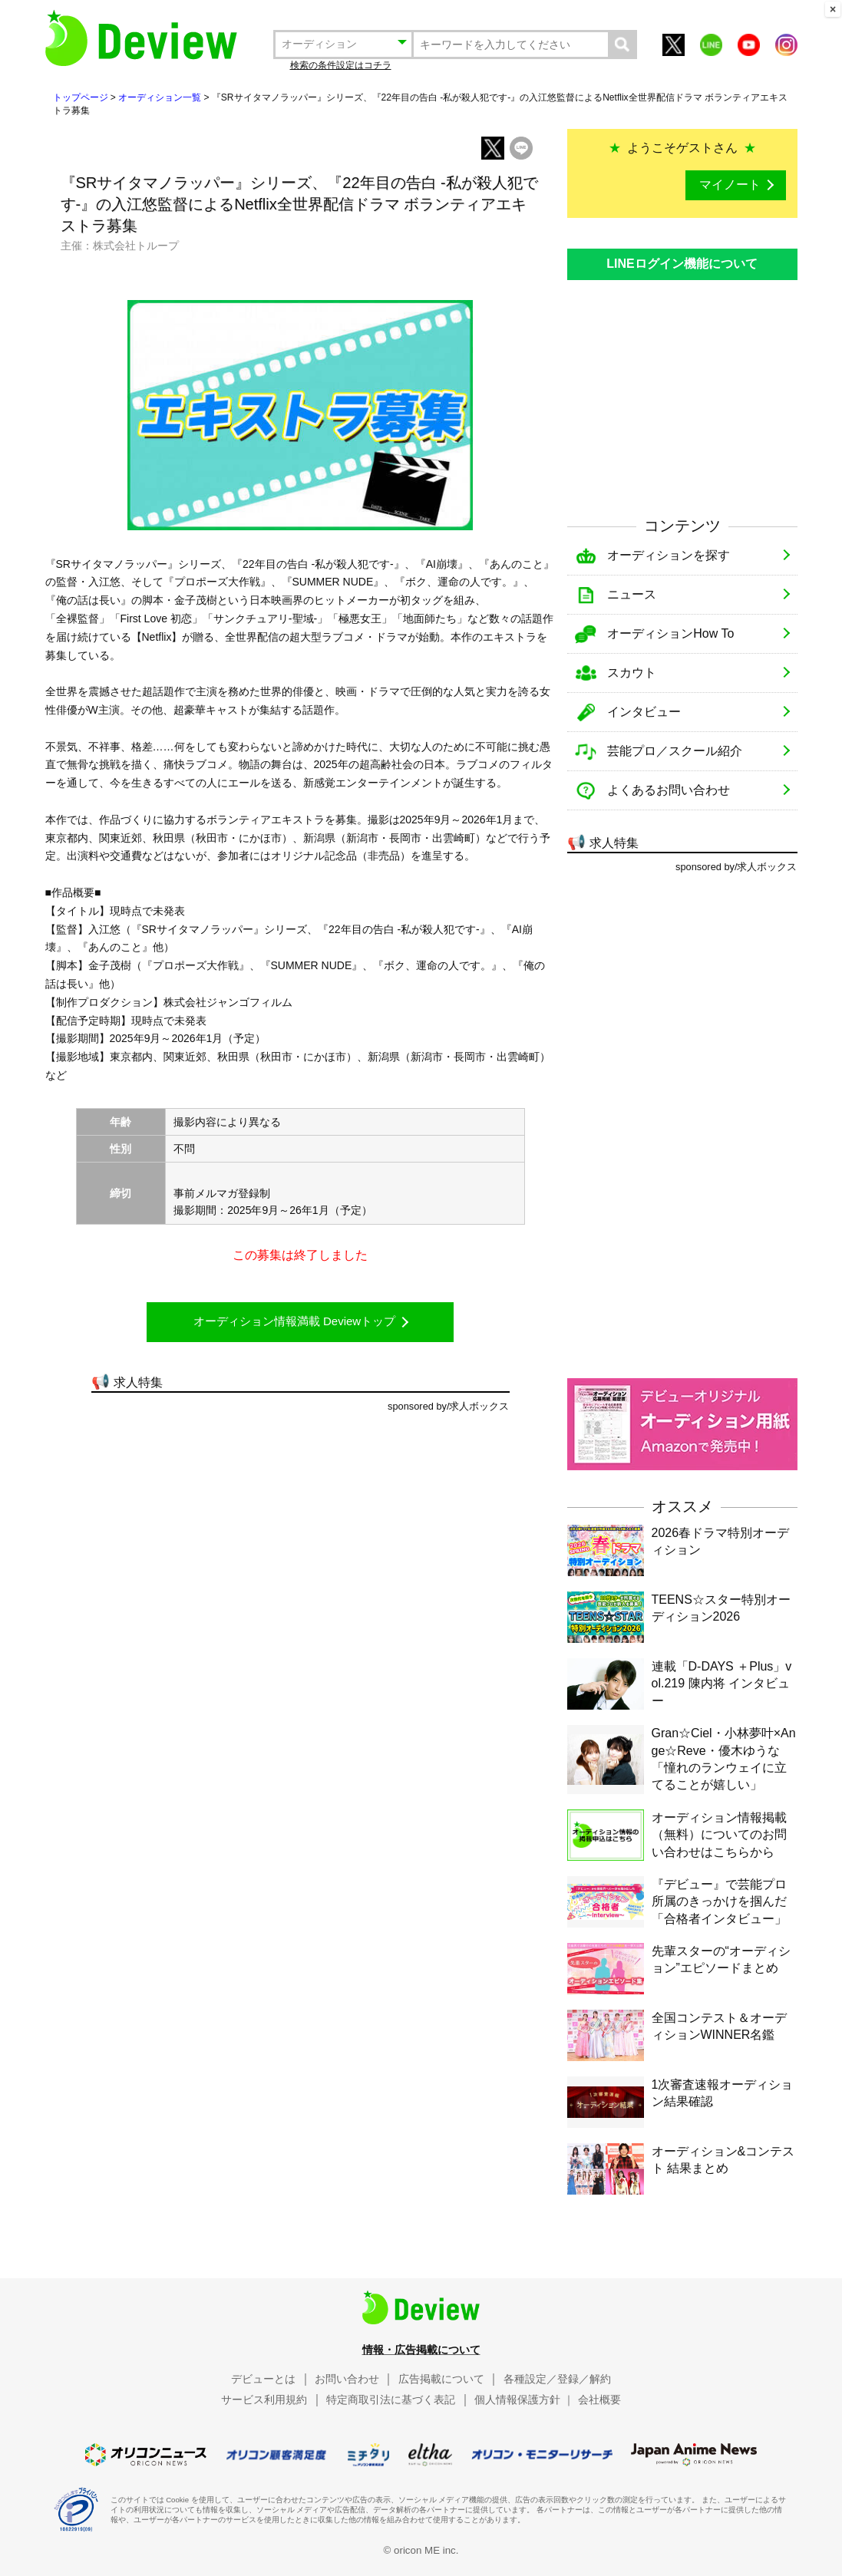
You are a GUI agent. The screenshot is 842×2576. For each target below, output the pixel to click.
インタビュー (644, 711)
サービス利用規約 (264, 2399)
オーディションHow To (670, 633)
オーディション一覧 (159, 97)
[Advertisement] (682, 391)
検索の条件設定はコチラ (340, 65)
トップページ (80, 97)
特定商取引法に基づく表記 (390, 2399)
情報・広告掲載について (421, 2349)
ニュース (631, 594)
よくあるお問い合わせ (668, 790)
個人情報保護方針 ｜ (524, 2399)
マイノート (730, 184)
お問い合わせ (347, 2379)
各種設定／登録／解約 (557, 2379)
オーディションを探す (668, 555)
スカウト (631, 672)
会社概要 (599, 2399)
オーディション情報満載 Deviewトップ (294, 1321)
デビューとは (263, 2379)
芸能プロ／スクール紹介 (674, 750)
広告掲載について (441, 2379)
